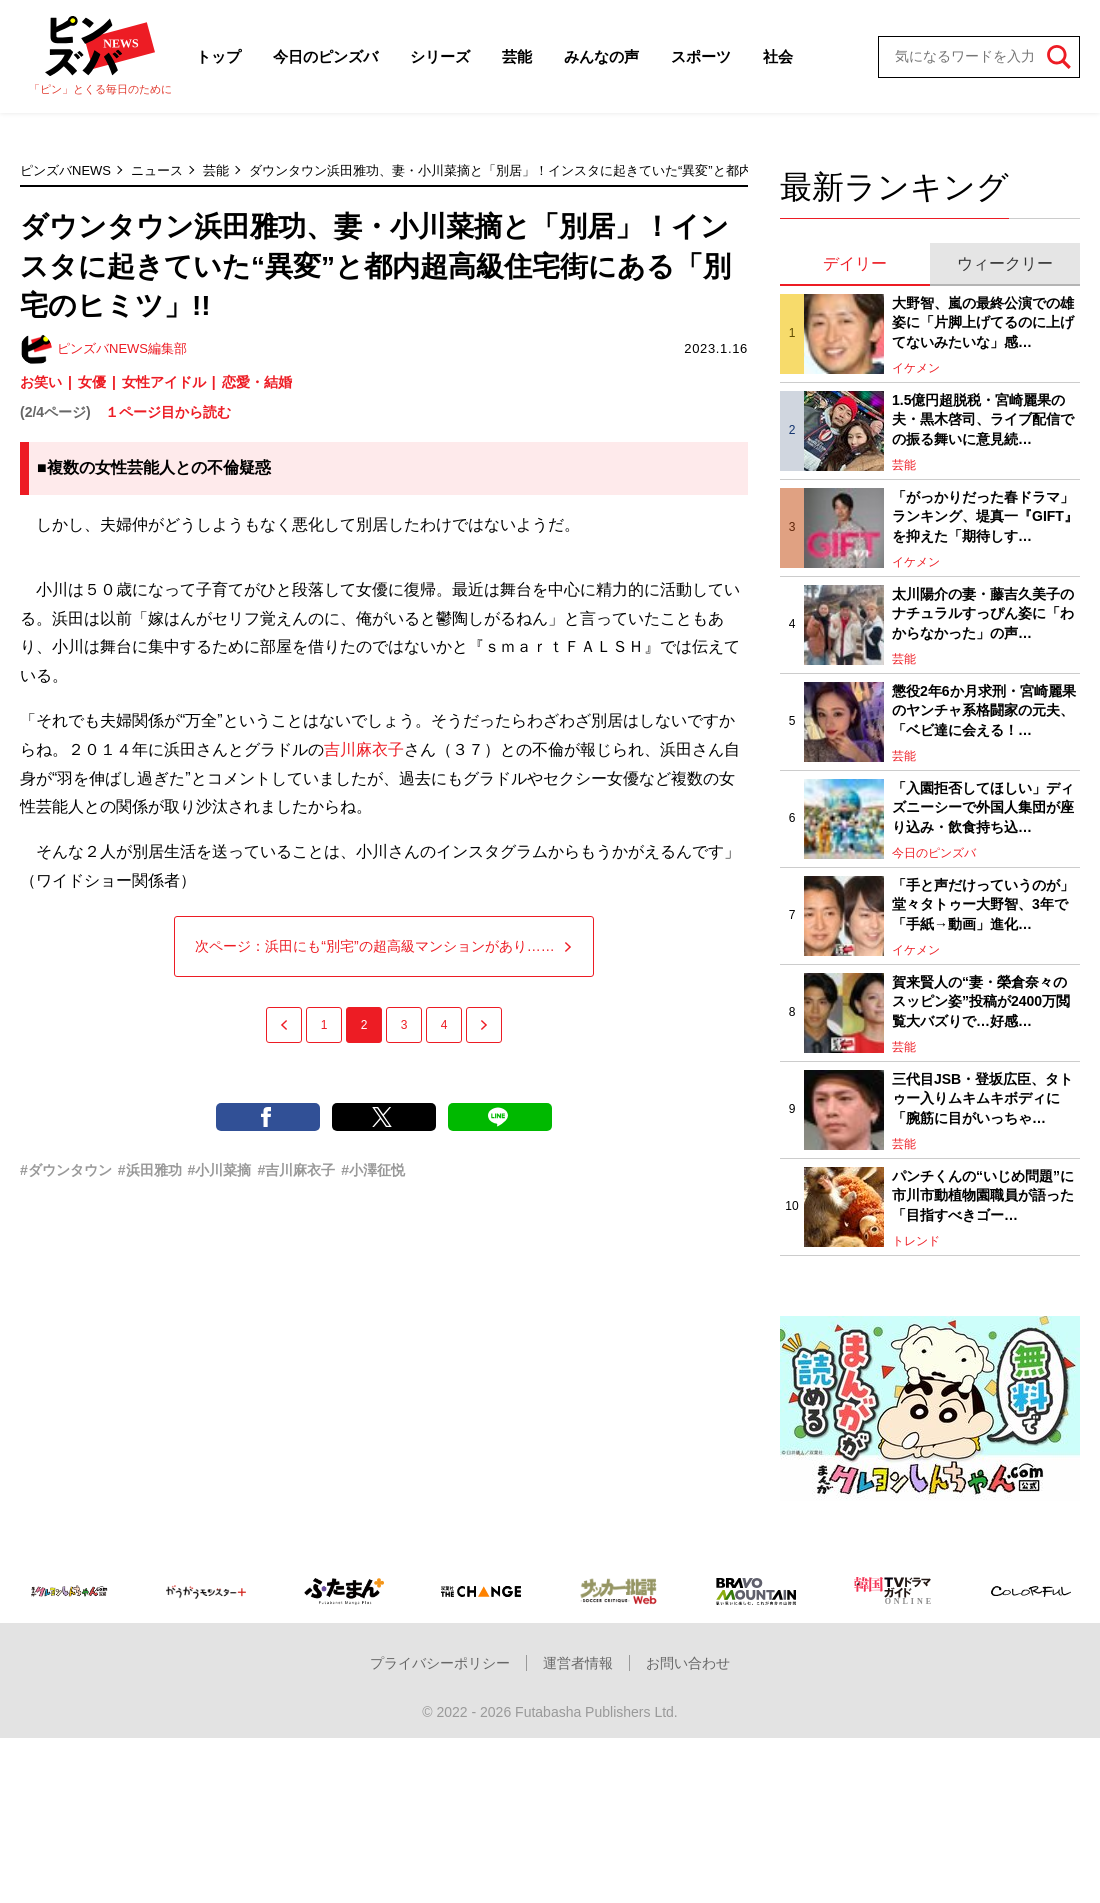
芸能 (517, 56)
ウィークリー (1005, 263)
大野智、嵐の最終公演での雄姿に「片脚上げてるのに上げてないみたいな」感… (983, 322)
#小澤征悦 (373, 1170)
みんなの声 (601, 56)
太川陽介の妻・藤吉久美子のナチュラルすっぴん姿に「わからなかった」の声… (983, 613)
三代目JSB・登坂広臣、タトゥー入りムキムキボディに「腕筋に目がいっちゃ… (982, 1098)
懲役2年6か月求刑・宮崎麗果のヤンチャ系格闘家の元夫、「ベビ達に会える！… (984, 710)
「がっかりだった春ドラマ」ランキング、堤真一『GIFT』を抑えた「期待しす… (985, 516)
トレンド (916, 1241)
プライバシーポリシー (440, 1663)
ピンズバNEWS (65, 170)
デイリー (855, 263)
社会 (778, 56)
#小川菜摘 (220, 1170)
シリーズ (440, 56)
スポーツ (701, 56)
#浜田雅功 (150, 1170)
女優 (92, 382)
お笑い (41, 382)
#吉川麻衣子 (296, 1170)
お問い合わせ (688, 1663)
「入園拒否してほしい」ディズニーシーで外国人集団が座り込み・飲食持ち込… (983, 807)
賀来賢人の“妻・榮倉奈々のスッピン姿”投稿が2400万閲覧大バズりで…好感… (981, 1001)
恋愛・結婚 (257, 382)
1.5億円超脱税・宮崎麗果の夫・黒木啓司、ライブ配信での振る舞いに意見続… (983, 419)
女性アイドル (164, 382)
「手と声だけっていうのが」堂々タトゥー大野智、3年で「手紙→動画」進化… (983, 904)
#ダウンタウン (66, 1170)
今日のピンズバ (325, 56)
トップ (218, 56)
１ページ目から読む (168, 412)
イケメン (916, 368)
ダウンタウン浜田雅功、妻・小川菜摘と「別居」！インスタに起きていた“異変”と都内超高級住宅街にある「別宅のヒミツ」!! (614, 170)
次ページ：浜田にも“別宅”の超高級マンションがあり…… (383, 946)
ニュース (157, 170)
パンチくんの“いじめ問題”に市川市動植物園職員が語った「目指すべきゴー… (983, 1195)
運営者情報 (578, 1663)
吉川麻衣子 (364, 749)
